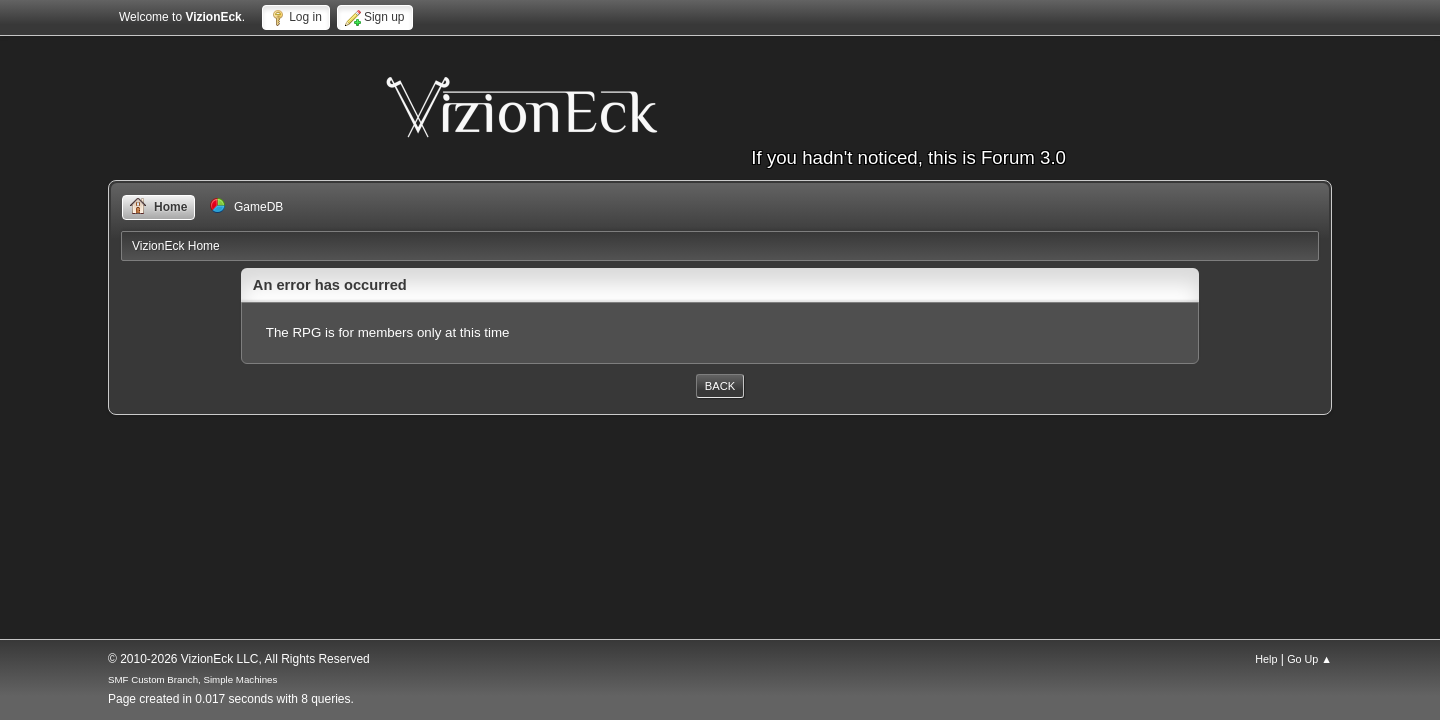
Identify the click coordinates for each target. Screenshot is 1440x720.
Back (720, 386)
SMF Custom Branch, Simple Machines (192, 679)
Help (1266, 659)
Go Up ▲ (1309, 659)
